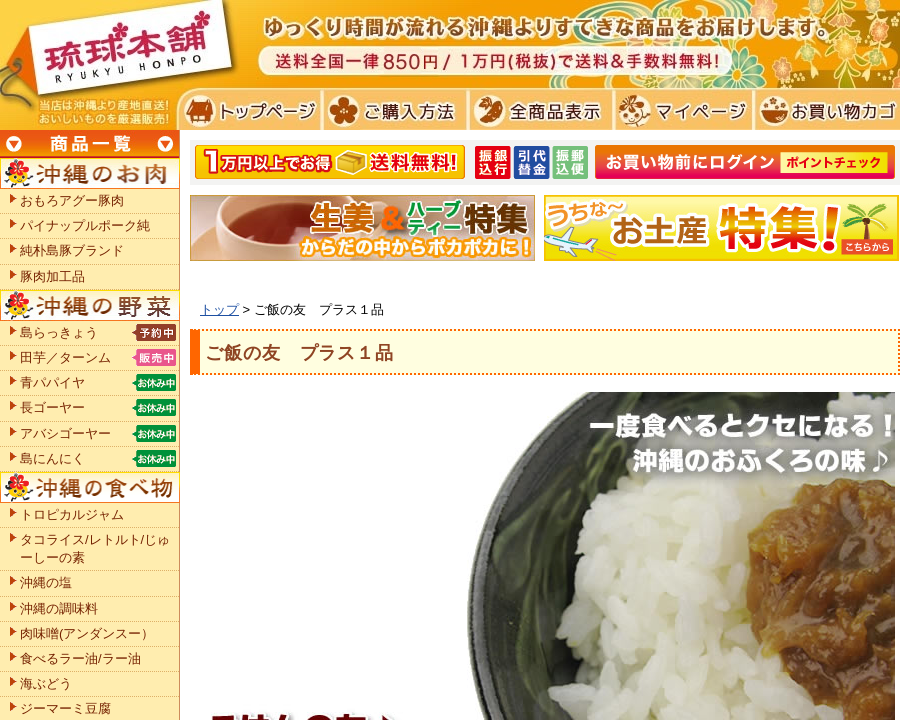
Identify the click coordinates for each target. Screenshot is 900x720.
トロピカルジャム (72, 514)
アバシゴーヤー (65, 433)
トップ (219, 309)
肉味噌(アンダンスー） (87, 633)
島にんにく (52, 458)
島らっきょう (59, 332)
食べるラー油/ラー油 (80, 658)
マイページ (680, 110)
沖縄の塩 (46, 582)
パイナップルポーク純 (85, 225)
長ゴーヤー (52, 407)
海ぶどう (46, 683)
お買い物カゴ (824, 110)
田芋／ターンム (65, 357)
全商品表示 (536, 110)
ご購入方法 (392, 110)
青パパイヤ (52, 382)
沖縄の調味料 (59, 608)
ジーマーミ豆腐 (65, 708)
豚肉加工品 (52, 276)
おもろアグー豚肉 (72, 200)
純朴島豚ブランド (72, 250)
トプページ (248, 110)
